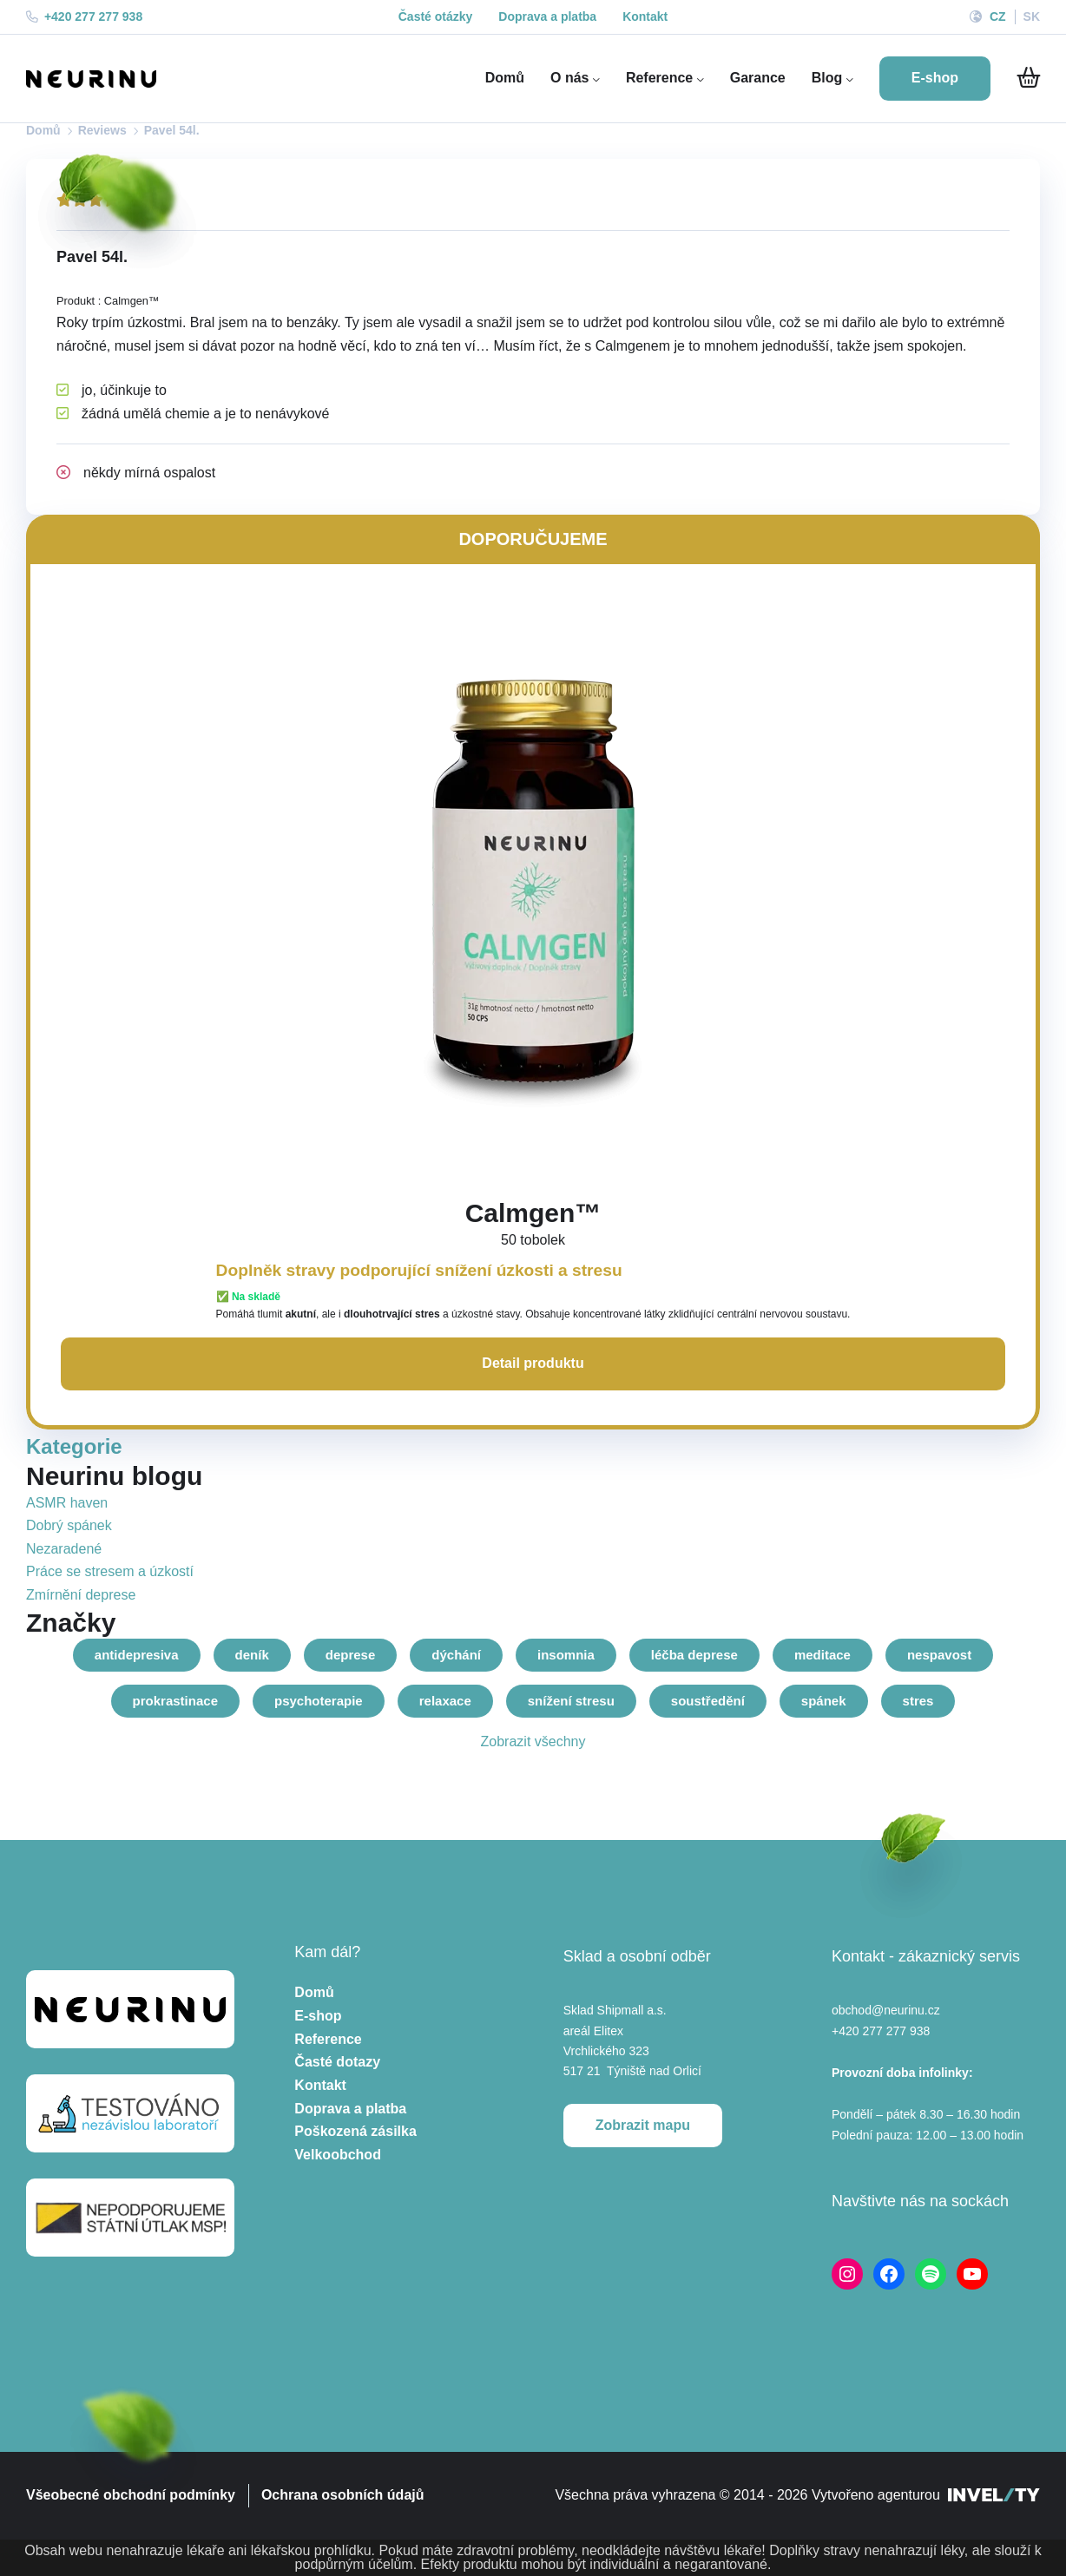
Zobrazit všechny (533, 1741)
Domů (504, 77)
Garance (758, 77)
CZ (998, 16)
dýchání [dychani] (456, 1654)
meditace (822, 1654)
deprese (351, 1654)
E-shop (317, 2015)
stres (918, 1700)
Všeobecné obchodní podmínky (130, 2494)
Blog (832, 77)
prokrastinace (175, 1700)
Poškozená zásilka (355, 2131)
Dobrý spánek (69, 1525)
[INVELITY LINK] (994, 2495)
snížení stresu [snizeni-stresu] (571, 1700)
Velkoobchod (337, 2154)
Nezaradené (64, 1548)
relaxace (445, 1700)
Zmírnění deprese (80, 1594)
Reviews (102, 130)
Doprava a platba (547, 16)
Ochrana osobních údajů (342, 2494)
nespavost (939, 1654)
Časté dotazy (337, 2061)
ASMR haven (67, 1502)
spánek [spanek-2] (823, 1700)
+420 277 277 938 (84, 16)
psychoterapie (318, 1700)
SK (1031, 16)
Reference (665, 77)
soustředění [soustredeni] (708, 1700)
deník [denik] (252, 1654)
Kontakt (645, 16)
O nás (575, 77)
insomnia (566, 1654)
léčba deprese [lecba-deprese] (694, 1654)
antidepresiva (137, 1654)
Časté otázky (435, 16)
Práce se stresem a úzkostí (110, 1571)
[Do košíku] (1028, 78)
